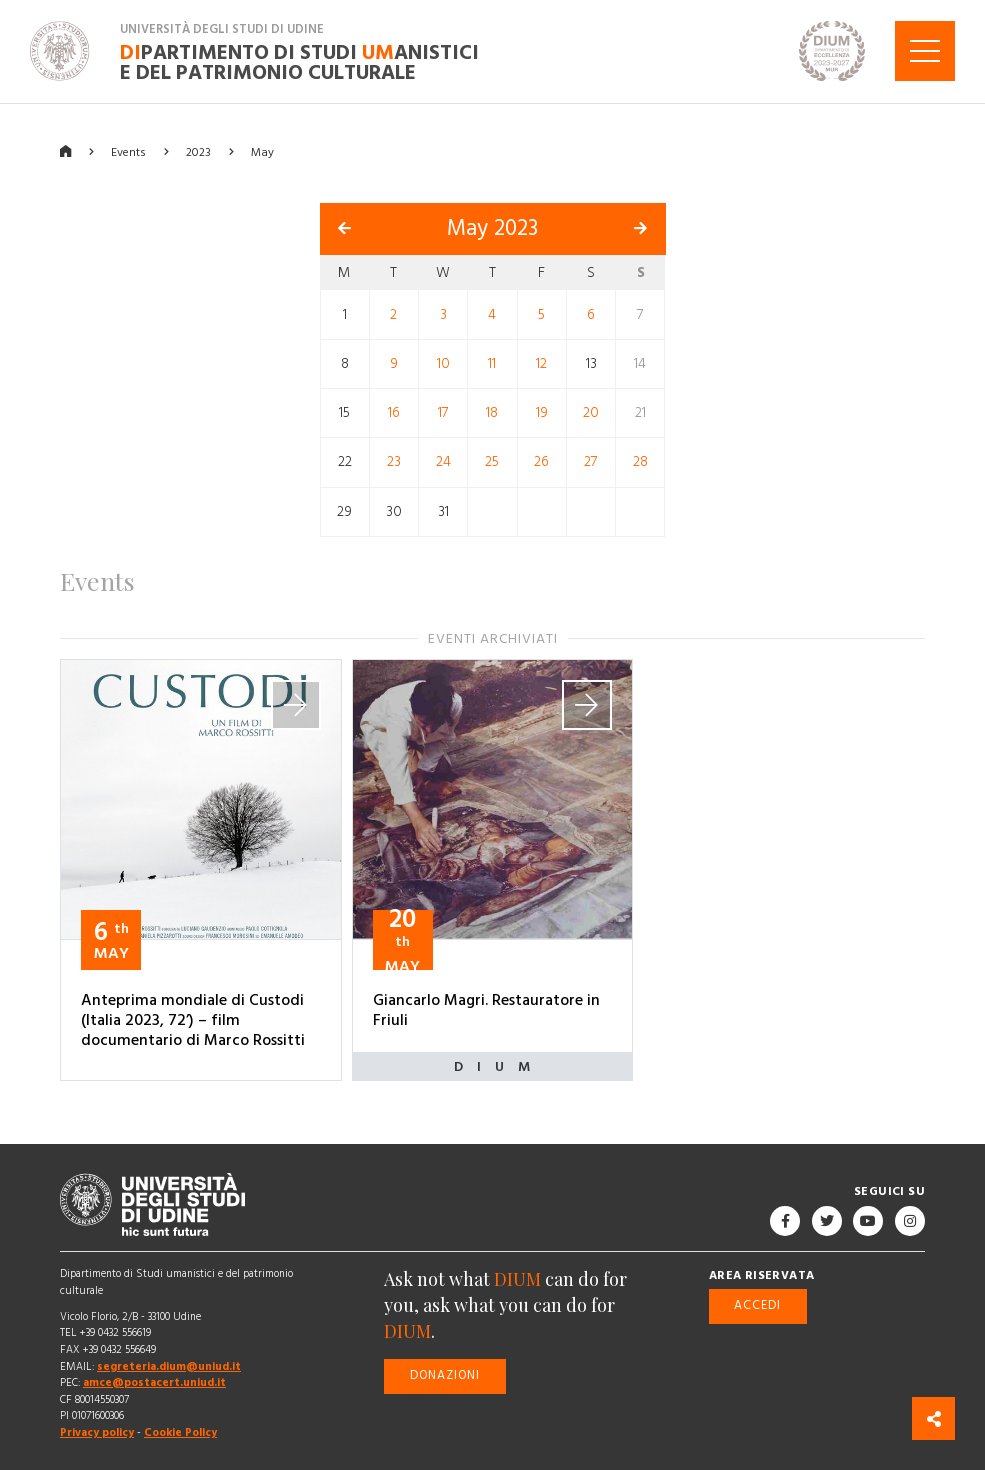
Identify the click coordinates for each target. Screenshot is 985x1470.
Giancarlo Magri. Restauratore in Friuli (486, 1010)
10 (443, 363)
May (262, 151)
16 (394, 412)
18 (492, 412)
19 (542, 412)
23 (394, 462)
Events (128, 151)
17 (443, 412)
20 (591, 412)
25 (492, 462)
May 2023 (492, 228)
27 (591, 462)
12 (541, 363)
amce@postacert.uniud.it (154, 1382)
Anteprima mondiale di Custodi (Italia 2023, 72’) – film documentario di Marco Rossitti (193, 1020)
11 (492, 363)
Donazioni (445, 1375)
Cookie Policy (180, 1431)
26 (541, 462)
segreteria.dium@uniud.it (169, 1365)
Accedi (757, 1305)
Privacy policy (97, 1431)
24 (443, 462)
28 (640, 462)
